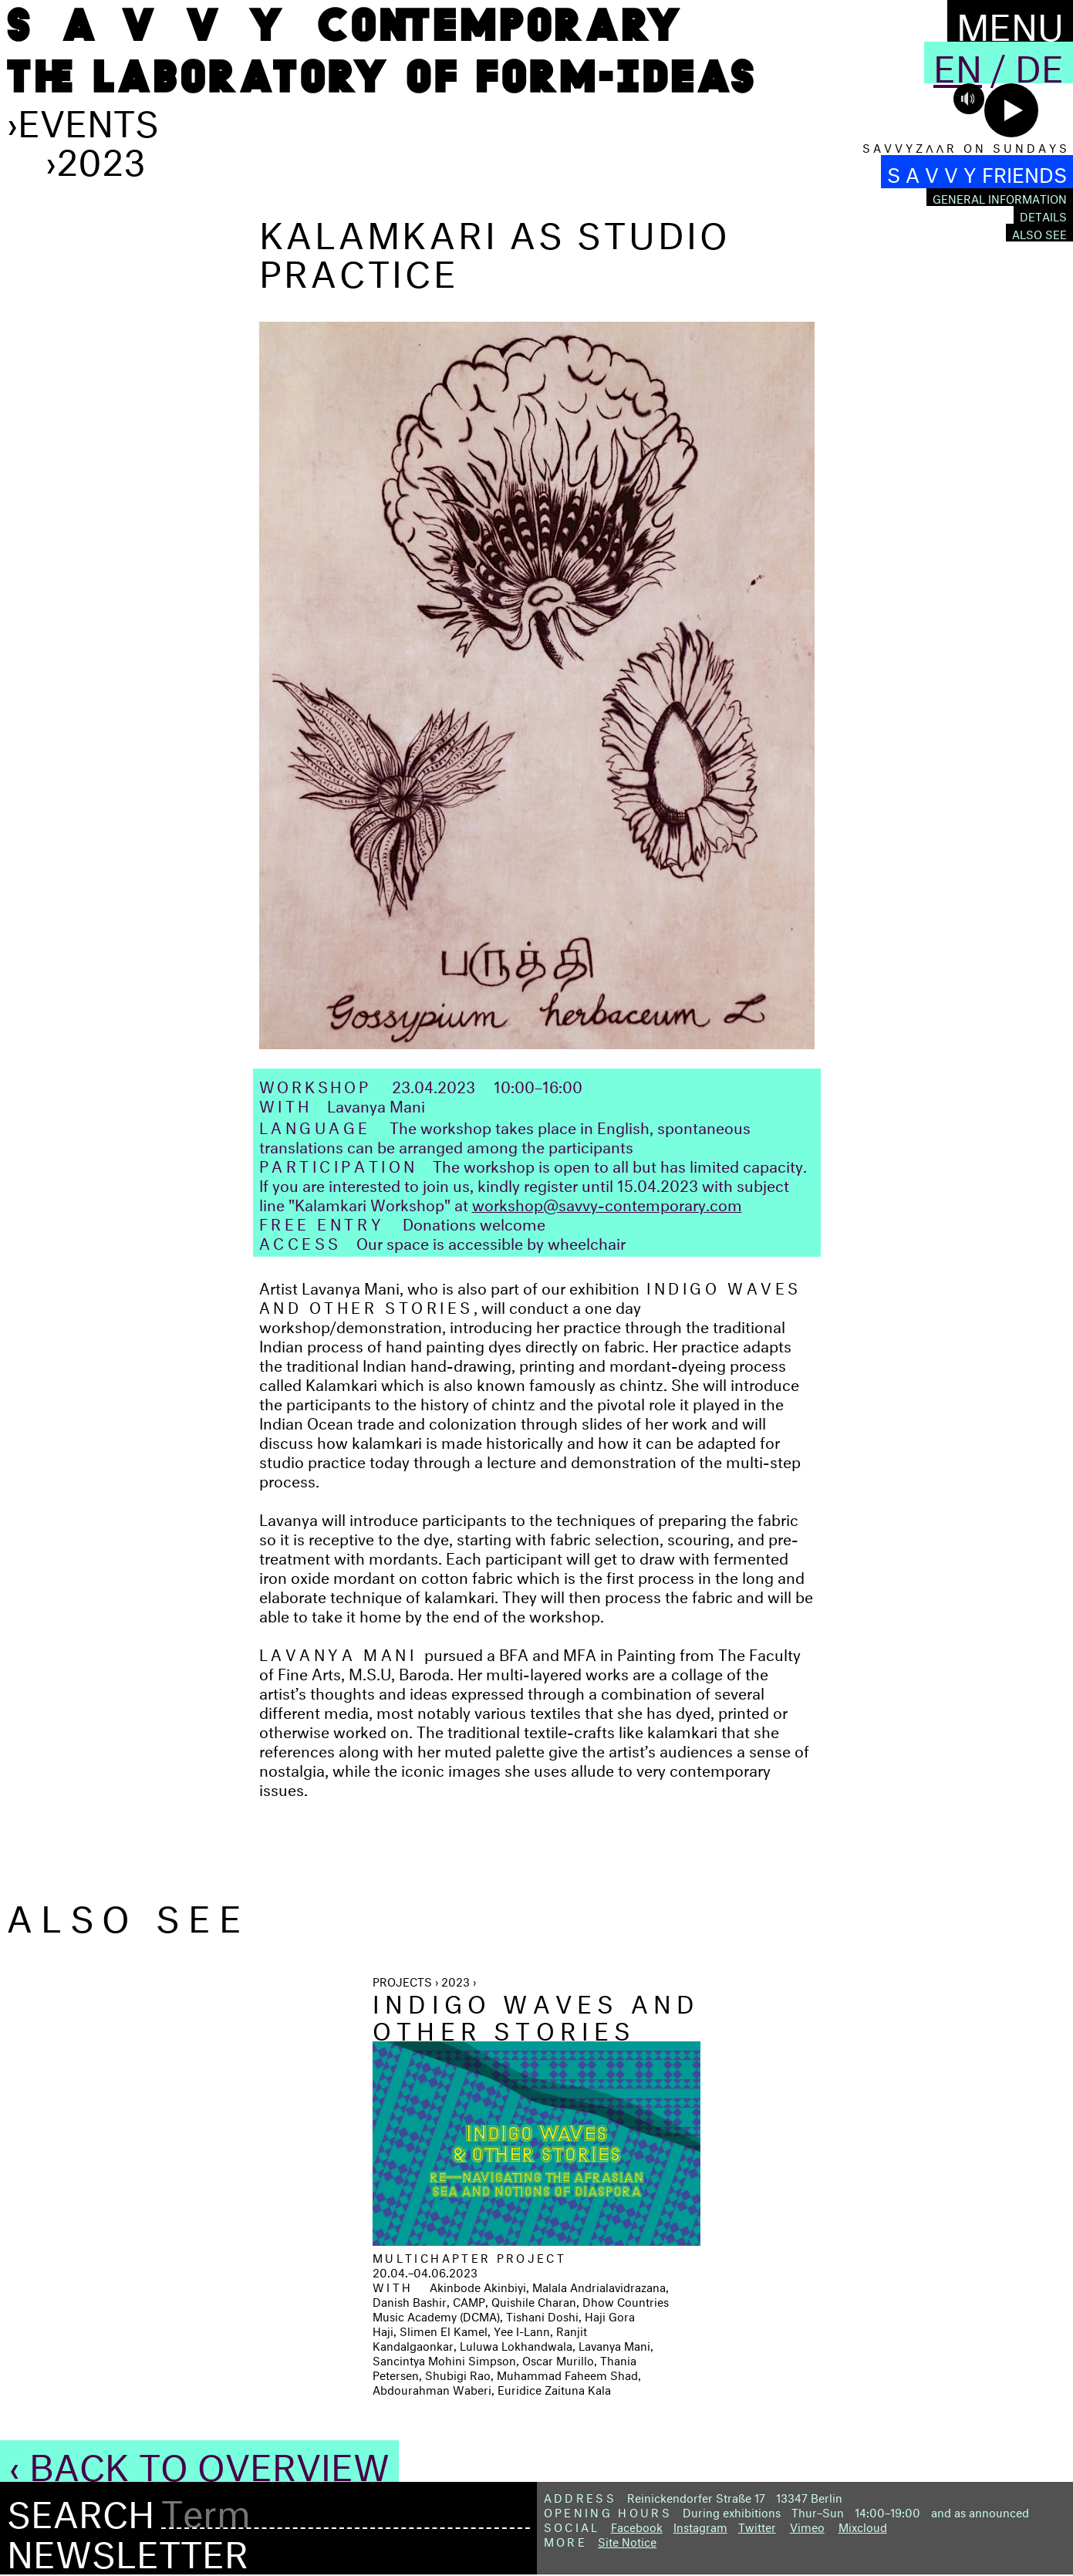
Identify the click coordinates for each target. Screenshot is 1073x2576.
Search (80, 2509)
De (1039, 62)
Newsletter (127, 2548)
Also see (1039, 232)
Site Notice (627, 2540)
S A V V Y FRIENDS (977, 171)
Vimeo (807, 2525)
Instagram (700, 2525)
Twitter (757, 2525)
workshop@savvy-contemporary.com (607, 1202)
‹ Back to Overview (199, 2461)
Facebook (637, 2525)
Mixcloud (862, 2525)
